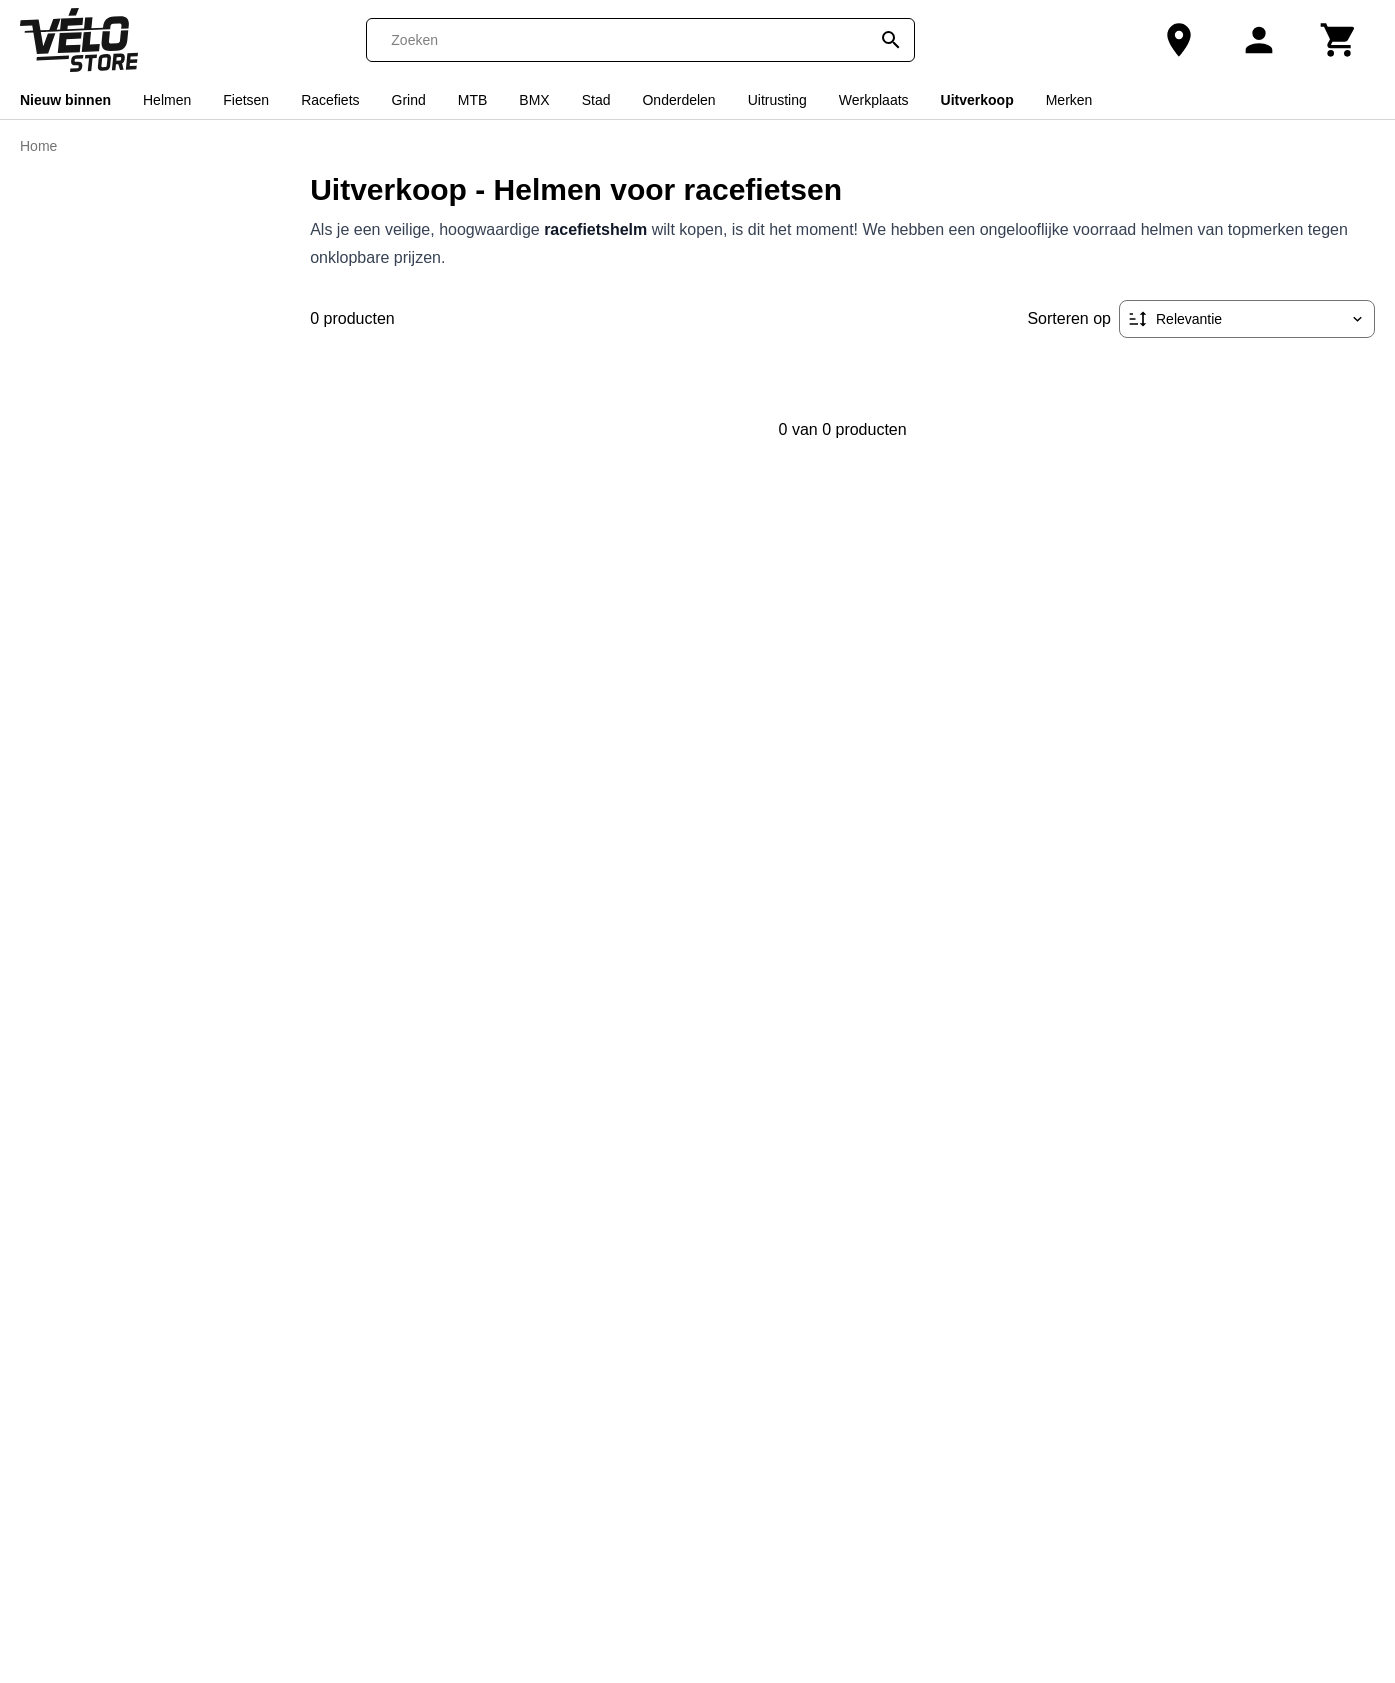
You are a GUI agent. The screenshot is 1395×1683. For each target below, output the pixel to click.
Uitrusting (777, 100)
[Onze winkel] (1179, 40)
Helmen (167, 100)
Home (38, 146)
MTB (473, 100)
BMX (534, 100)
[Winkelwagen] (1339, 40)
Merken (1069, 100)
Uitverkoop (977, 100)
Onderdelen (678, 100)
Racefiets (330, 100)
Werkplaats (874, 100)
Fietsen (246, 100)
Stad (596, 100)
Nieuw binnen (65, 100)
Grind (409, 100)
